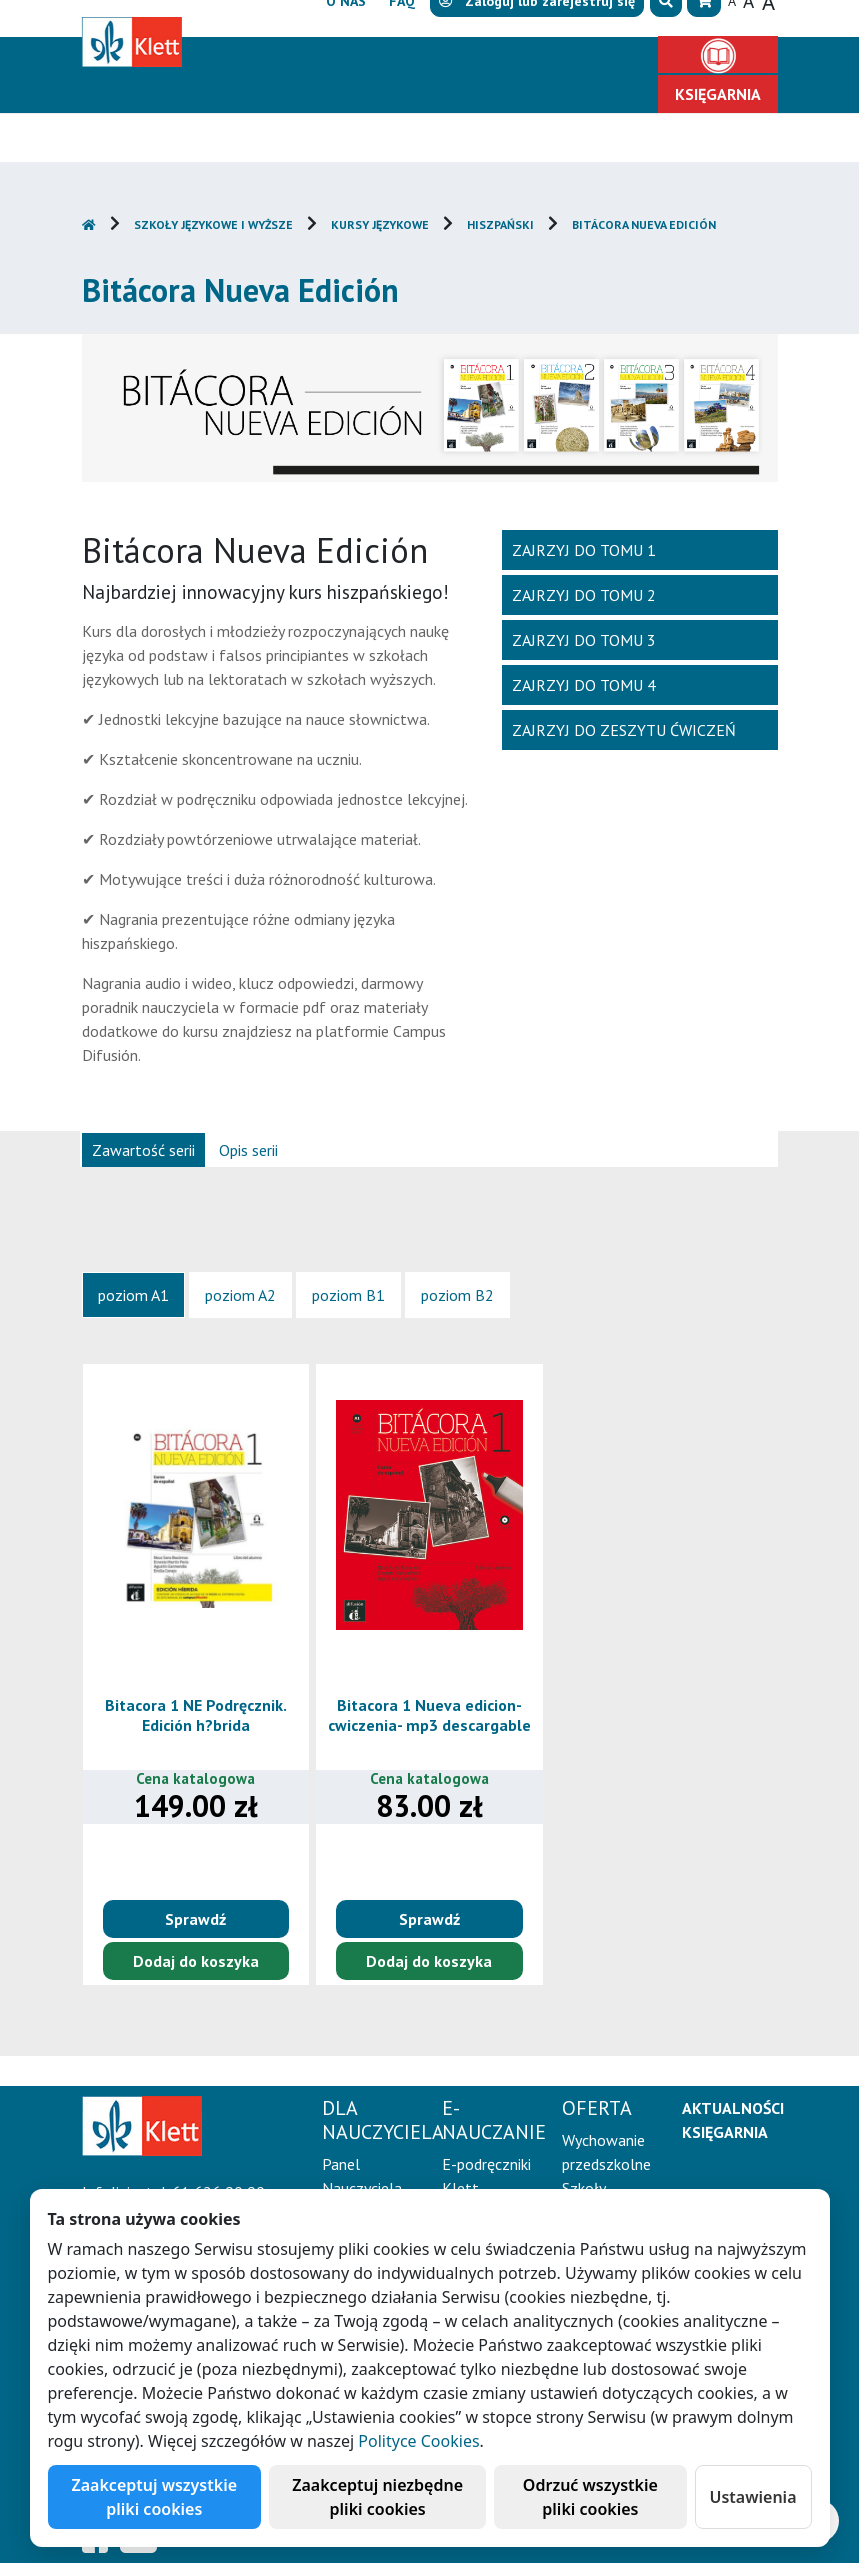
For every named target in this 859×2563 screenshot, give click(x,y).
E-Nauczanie (458, 56)
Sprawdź (195, 1919)
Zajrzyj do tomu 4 (584, 685)
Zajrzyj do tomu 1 (584, 550)
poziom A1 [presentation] (133, 1295)
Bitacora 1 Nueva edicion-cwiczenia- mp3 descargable (429, 1714)
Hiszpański (500, 224)
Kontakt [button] (590, 94)
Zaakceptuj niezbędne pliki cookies (377, 2497)
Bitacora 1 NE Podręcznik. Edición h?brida (196, 1714)
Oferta (585, 56)
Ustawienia (753, 2497)
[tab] (143, 1149)
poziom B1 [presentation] (348, 1295)
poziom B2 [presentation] (457, 1295)
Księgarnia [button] (718, 94)
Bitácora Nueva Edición (644, 224)
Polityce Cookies (418, 2441)
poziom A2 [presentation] (240, 1295)
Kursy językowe (380, 224)
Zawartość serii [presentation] (143, 1150)
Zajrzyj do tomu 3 (584, 640)
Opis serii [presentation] (248, 1150)
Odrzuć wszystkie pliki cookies (590, 2497)
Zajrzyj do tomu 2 (584, 595)
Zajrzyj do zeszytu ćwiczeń (624, 730)
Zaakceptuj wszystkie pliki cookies (155, 2497)
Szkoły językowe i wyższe (213, 224)
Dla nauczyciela (293, 56)
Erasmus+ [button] (487, 94)
